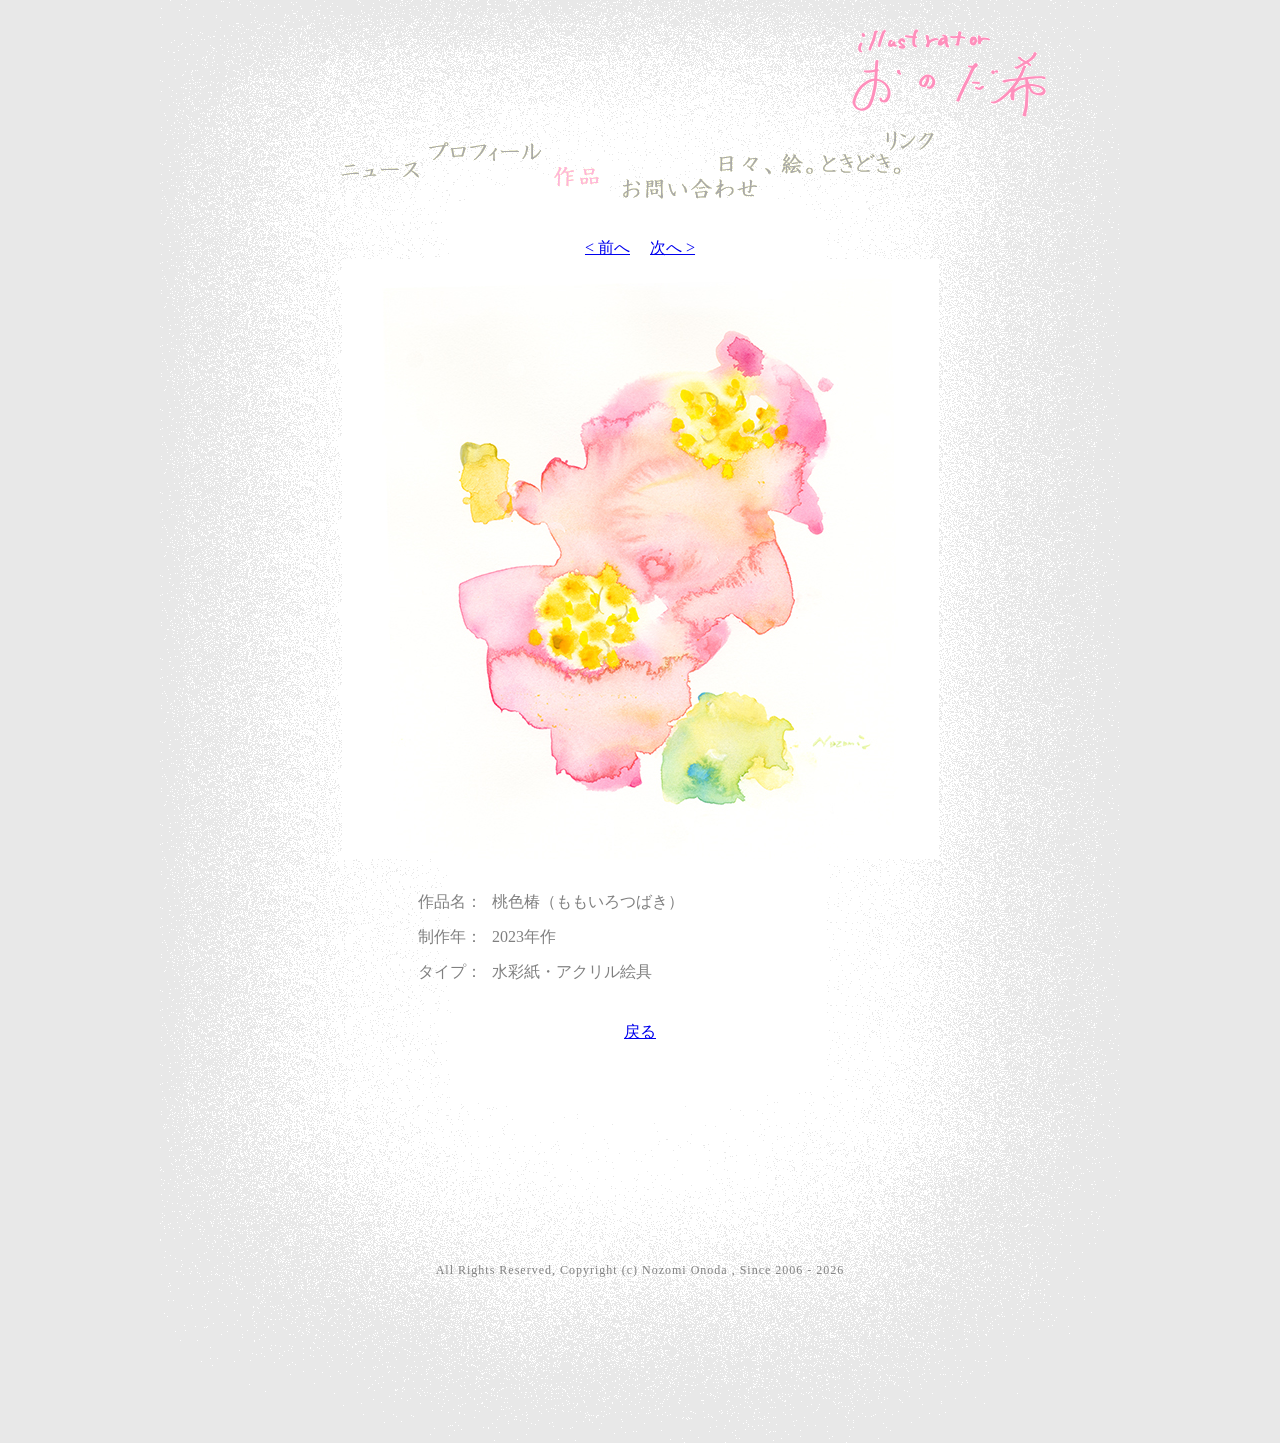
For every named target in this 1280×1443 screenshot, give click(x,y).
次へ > (672, 247)
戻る (640, 1031)
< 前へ (607, 247)
